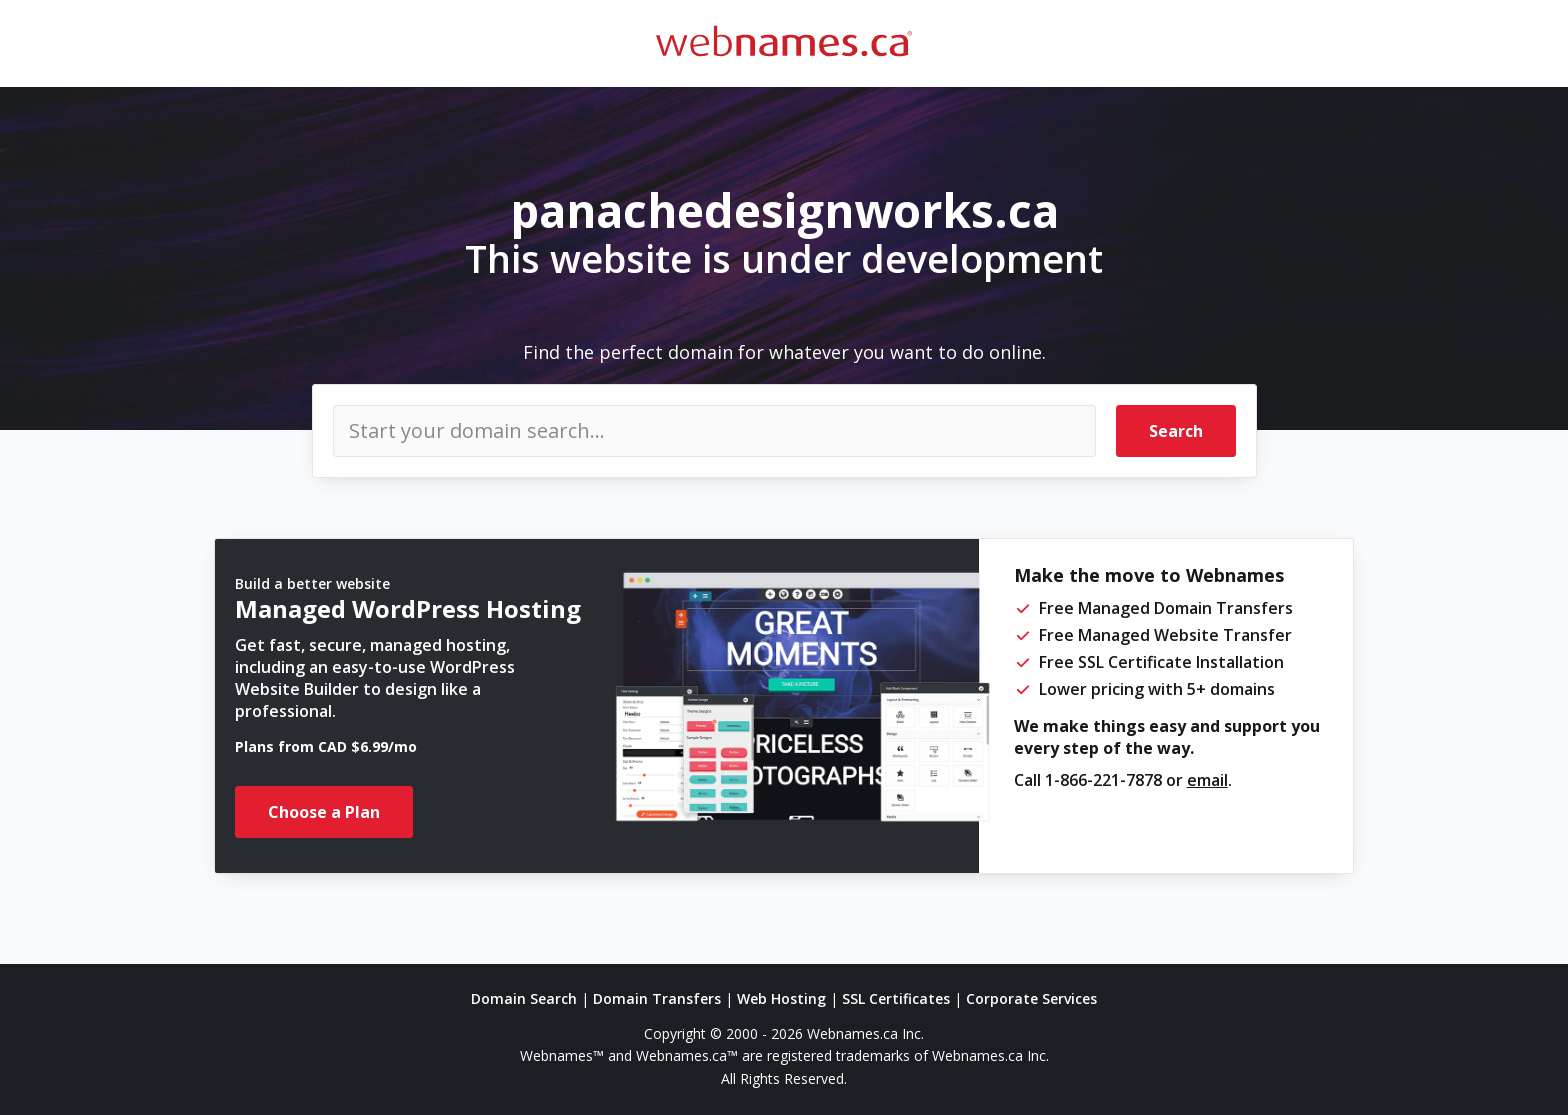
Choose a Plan (324, 812)
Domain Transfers (657, 998)
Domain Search (524, 998)
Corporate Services (1031, 998)
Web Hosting (781, 998)
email (1207, 780)
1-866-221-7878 (1103, 780)
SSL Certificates (896, 998)
